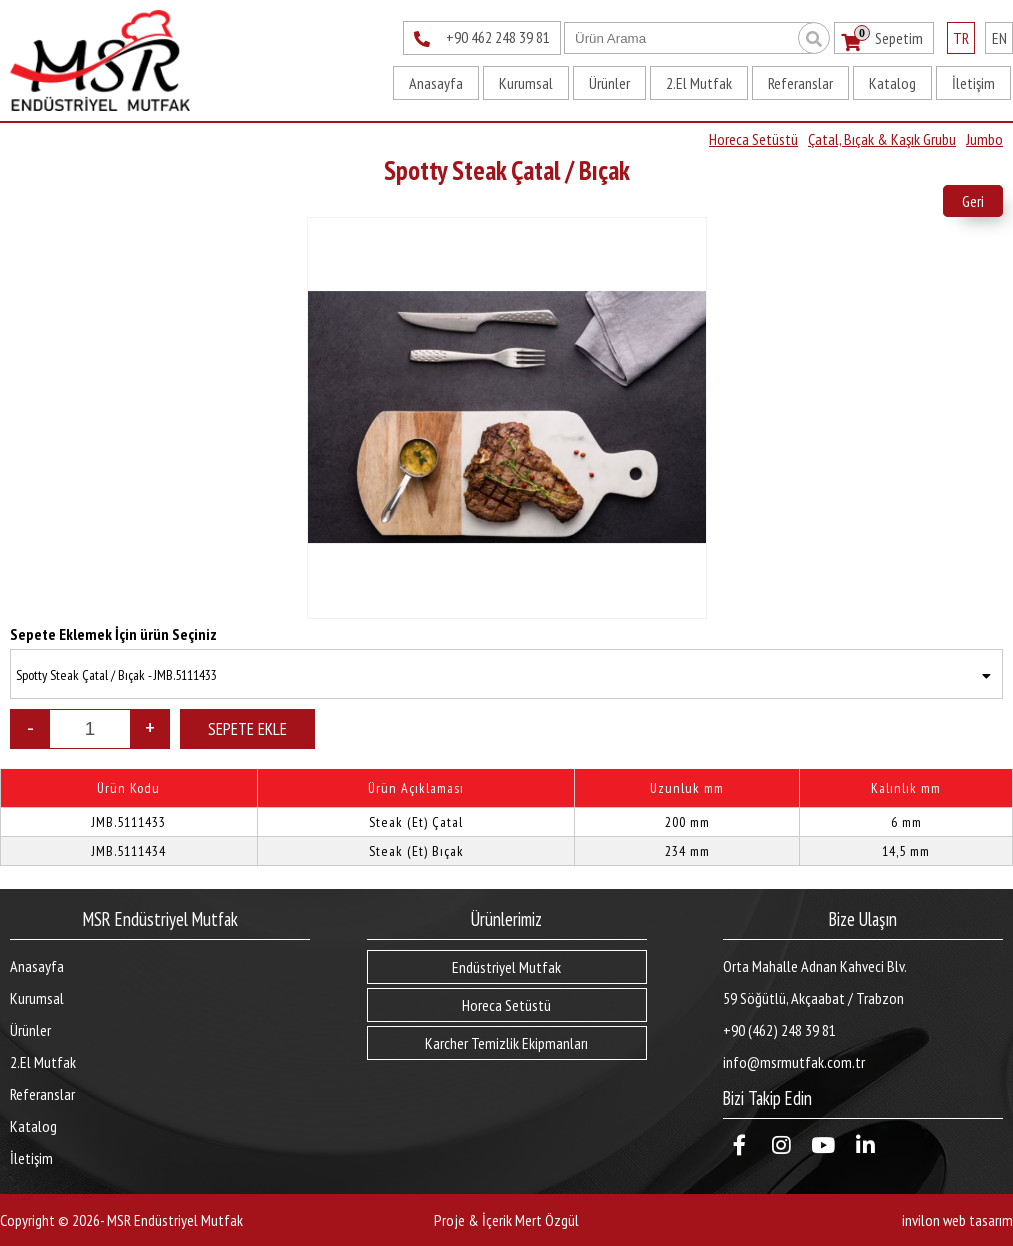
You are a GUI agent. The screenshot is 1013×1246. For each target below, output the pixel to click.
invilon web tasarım (957, 1220)
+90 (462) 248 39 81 (779, 1030)
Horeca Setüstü (753, 139)
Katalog (892, 83)
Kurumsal (526, 83)
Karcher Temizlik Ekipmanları (506, 1043)
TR (961, 38)
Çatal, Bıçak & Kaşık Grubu (882, 139)
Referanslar (800, 83)
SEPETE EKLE (247, 729)
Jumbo (984, 139)
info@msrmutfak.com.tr (794, 1062)
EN (999, 38)
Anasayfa (436, 83)
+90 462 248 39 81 (482, 39)
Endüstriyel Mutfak (506, 967)
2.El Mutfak (699, 83)
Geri (973, 201)
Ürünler (609, 83)
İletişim (973, 83)
